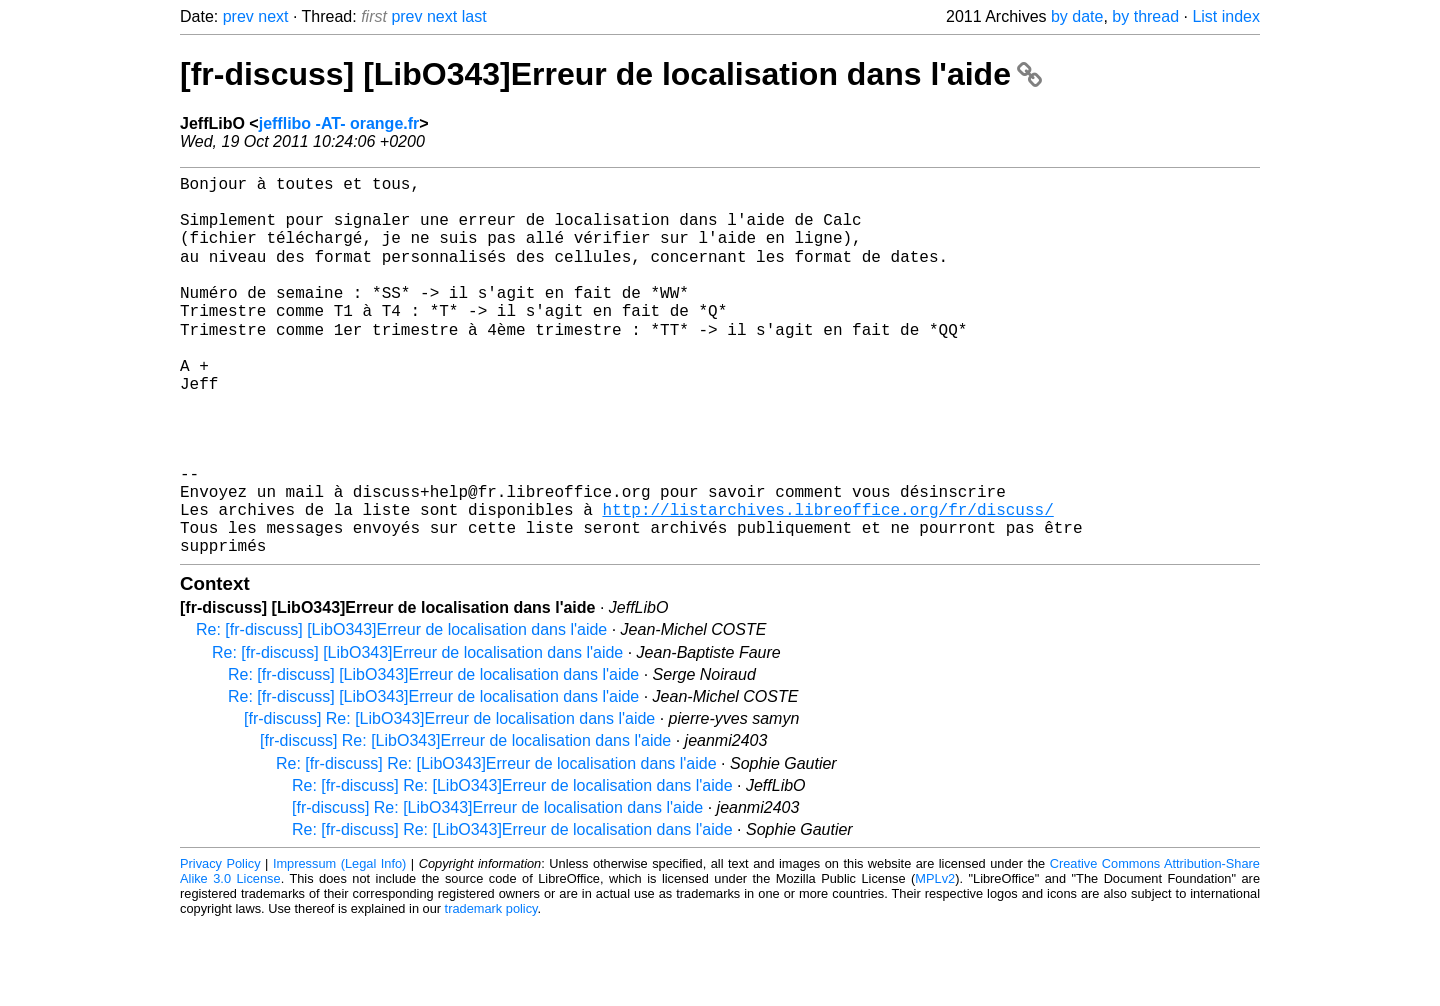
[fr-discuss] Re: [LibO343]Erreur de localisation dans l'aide (449, 800)
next (273, 16)
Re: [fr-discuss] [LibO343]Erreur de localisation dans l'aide (401, 711)
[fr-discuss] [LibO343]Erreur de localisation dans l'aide (611, 74)
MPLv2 (935, 960)
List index (1226, 16)
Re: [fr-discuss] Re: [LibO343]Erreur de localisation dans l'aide (496, 845)
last (474, 16)
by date (1077, 16)
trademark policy (491, 990)
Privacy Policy (220, 945)
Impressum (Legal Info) (339, 945)
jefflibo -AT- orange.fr (339, 123)
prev (238, 16)
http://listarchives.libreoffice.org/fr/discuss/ (827, 583)
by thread (1145, 16)
